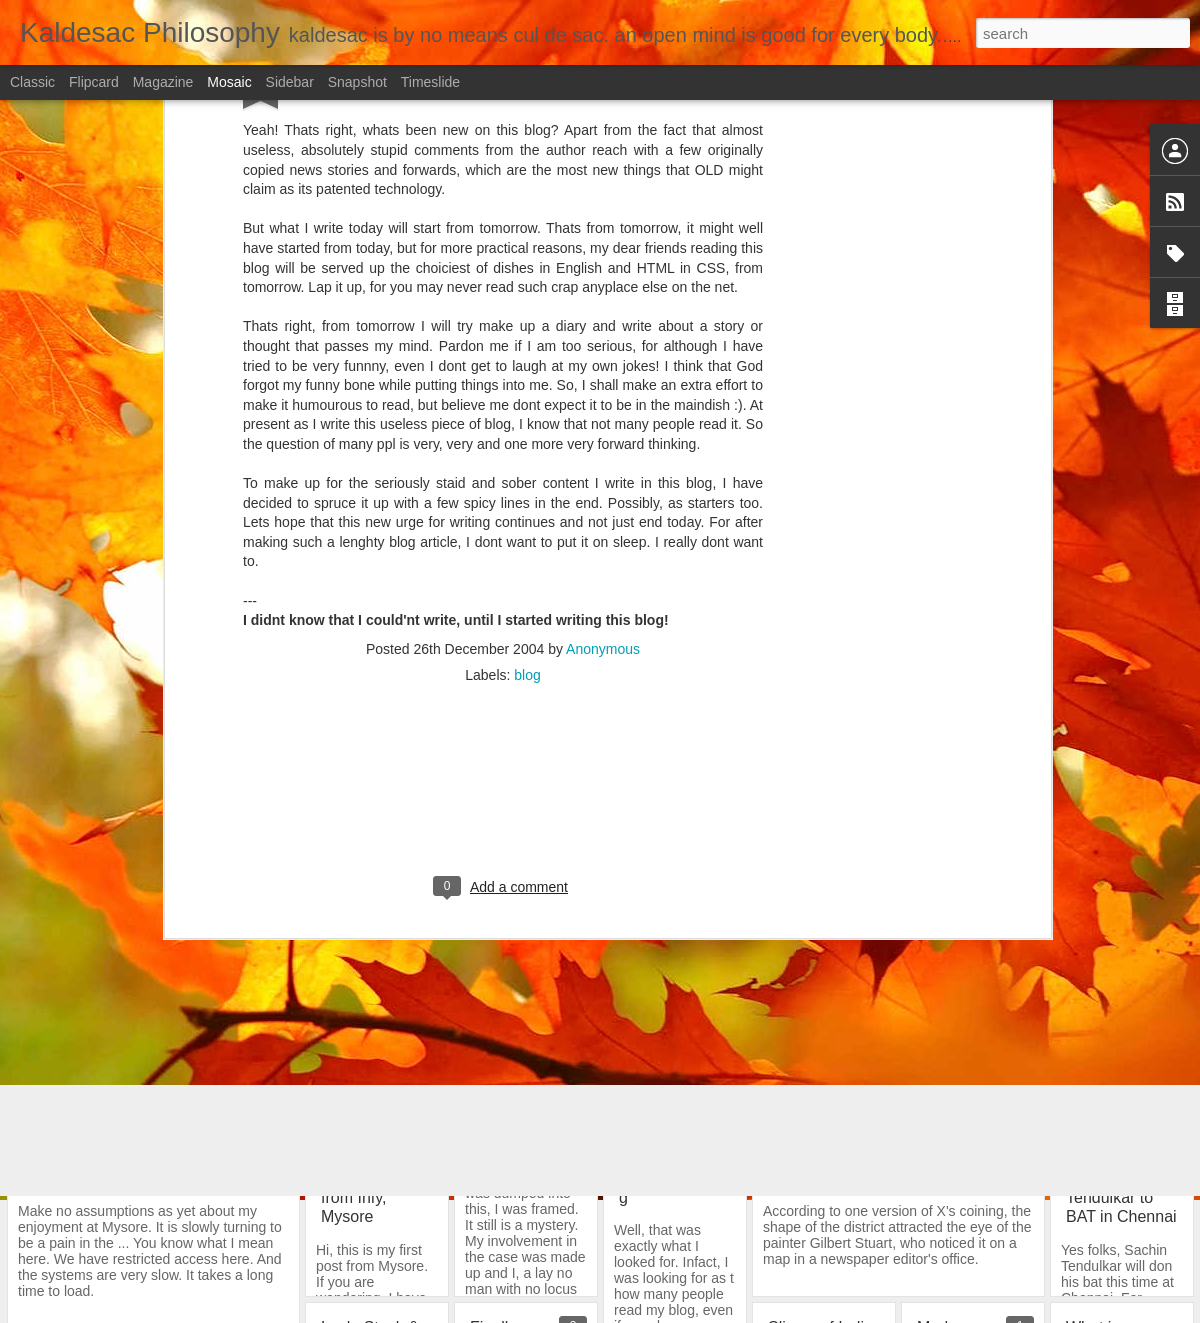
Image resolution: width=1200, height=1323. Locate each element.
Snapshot (357, 82)
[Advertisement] (503, 388)
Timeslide (430, 82)
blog (527, 259)
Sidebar (290, 82)
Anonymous (603, 233)
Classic (32, 82)
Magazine (163, 82)
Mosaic (229, 82)
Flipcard (94, 82)
